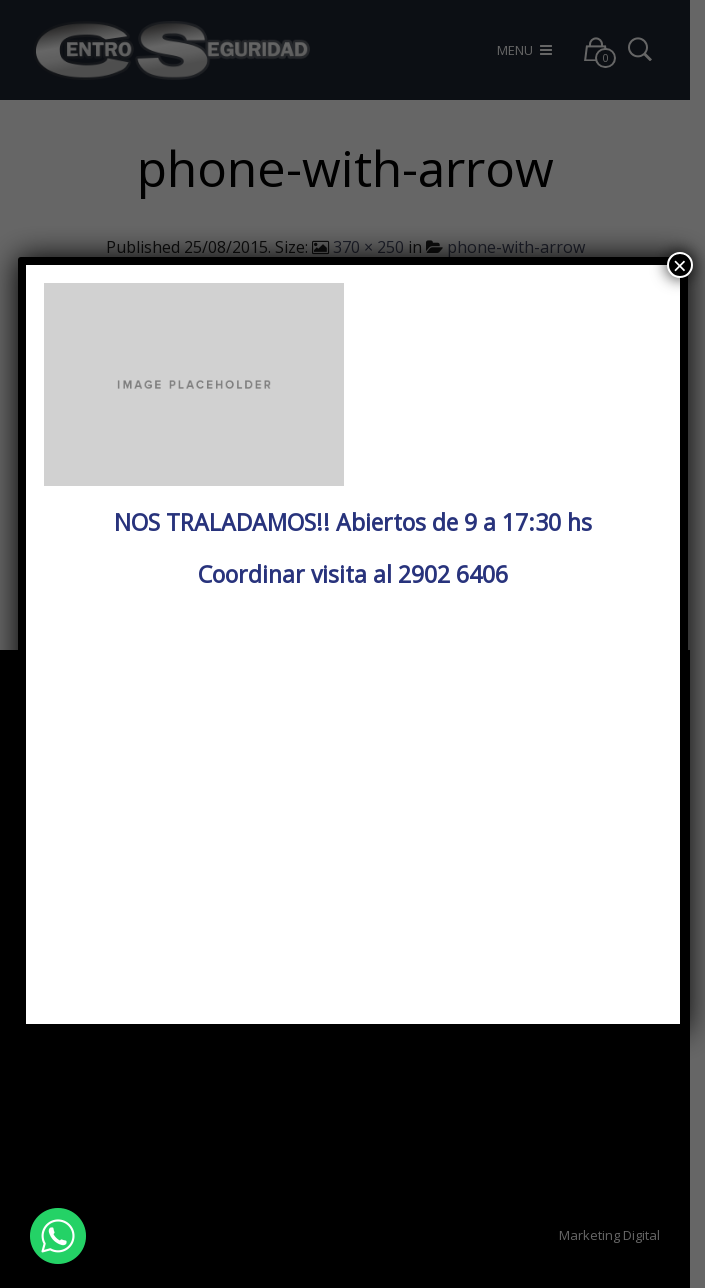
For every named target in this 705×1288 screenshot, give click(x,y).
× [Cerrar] (680, 265)
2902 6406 (453, 574)
